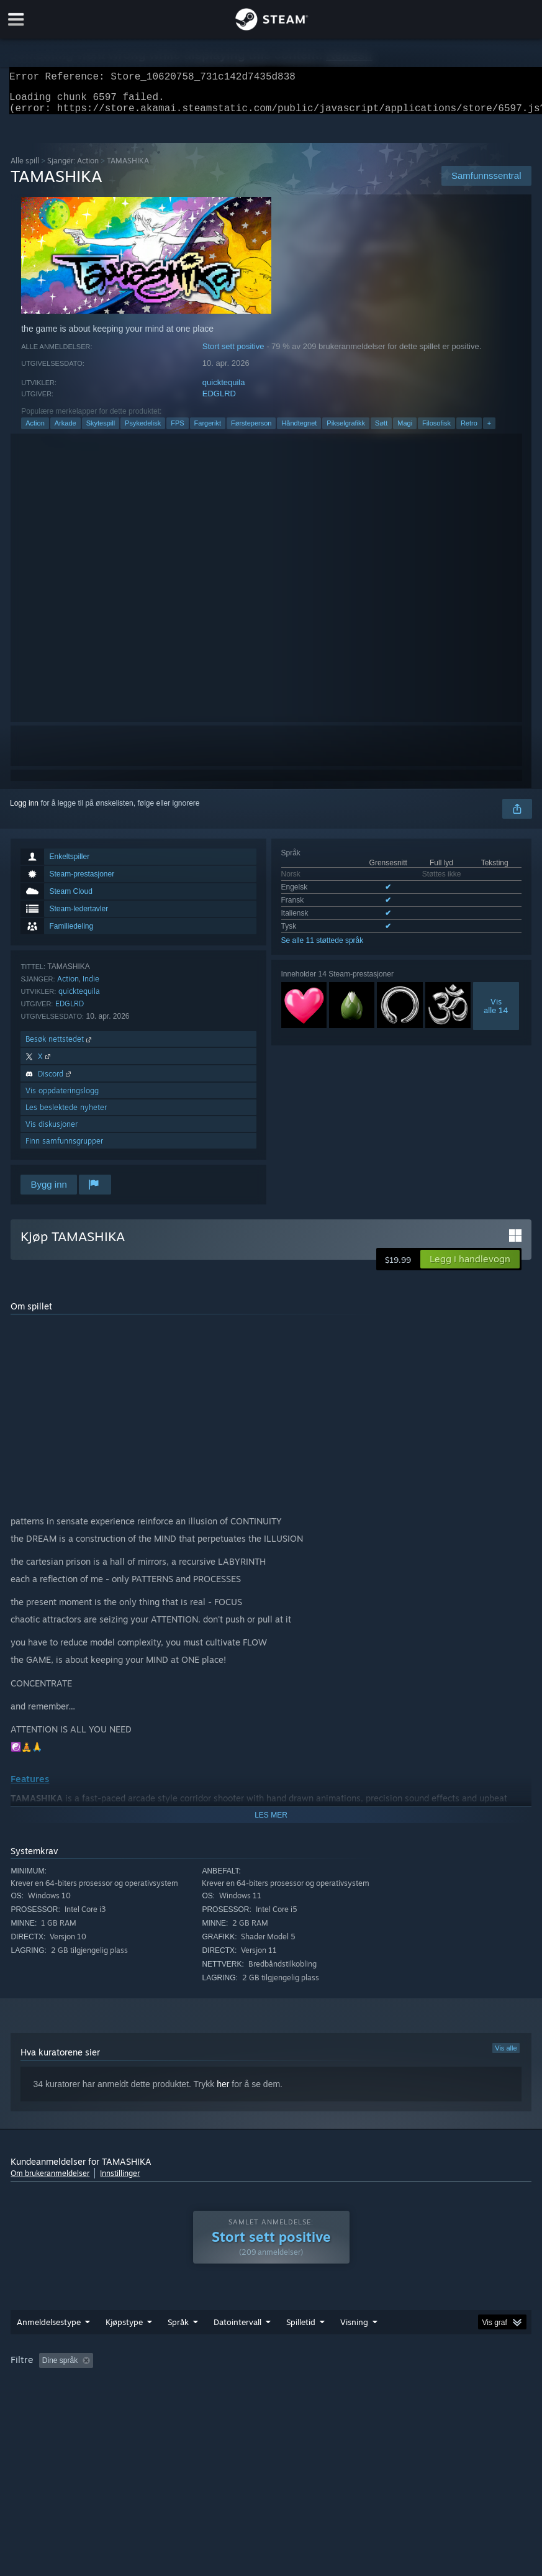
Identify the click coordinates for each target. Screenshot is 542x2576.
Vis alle (506, 2055)
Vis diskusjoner (51, 1131)
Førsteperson (251, 430)
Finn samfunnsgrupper (64, 1148)
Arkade (65, 430)
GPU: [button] (64, 2384)
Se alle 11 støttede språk (322, 948)
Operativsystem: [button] (483, 2368)
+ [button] (489, 430)
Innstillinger (120, 2180)
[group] (271, 2376)
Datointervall (237, 2329)
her (223, 2091)
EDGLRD (219, 401)
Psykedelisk (143, 430)
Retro (469, 430)
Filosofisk (436, 430)
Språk (178, 2329)
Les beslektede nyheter (66, 1114)
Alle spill (25, 168)
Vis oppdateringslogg (62, 1098)
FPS (177, 430)
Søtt (381, 430)
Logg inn (24, 810)
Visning (354, 2329)
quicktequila (223, 389)
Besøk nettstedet (59, 1046)
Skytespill (100, 430)
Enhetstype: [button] (117, 2384)
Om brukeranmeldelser (50, 2180)
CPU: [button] (23, 2384)
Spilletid (300, 2329)
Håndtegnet (299, 430)
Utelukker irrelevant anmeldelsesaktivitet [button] (204, 2368)
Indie (91, 986)
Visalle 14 (496, 1013)
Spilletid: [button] (308, 2368)
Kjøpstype (124, 2329)
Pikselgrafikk (346, 430)
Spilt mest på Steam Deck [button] (389, 2368)
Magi (404, 430)
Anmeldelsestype (49, 2329)
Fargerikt (207, 430)
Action (35, 430)
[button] (470, 1267)
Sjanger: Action (73, 168)
